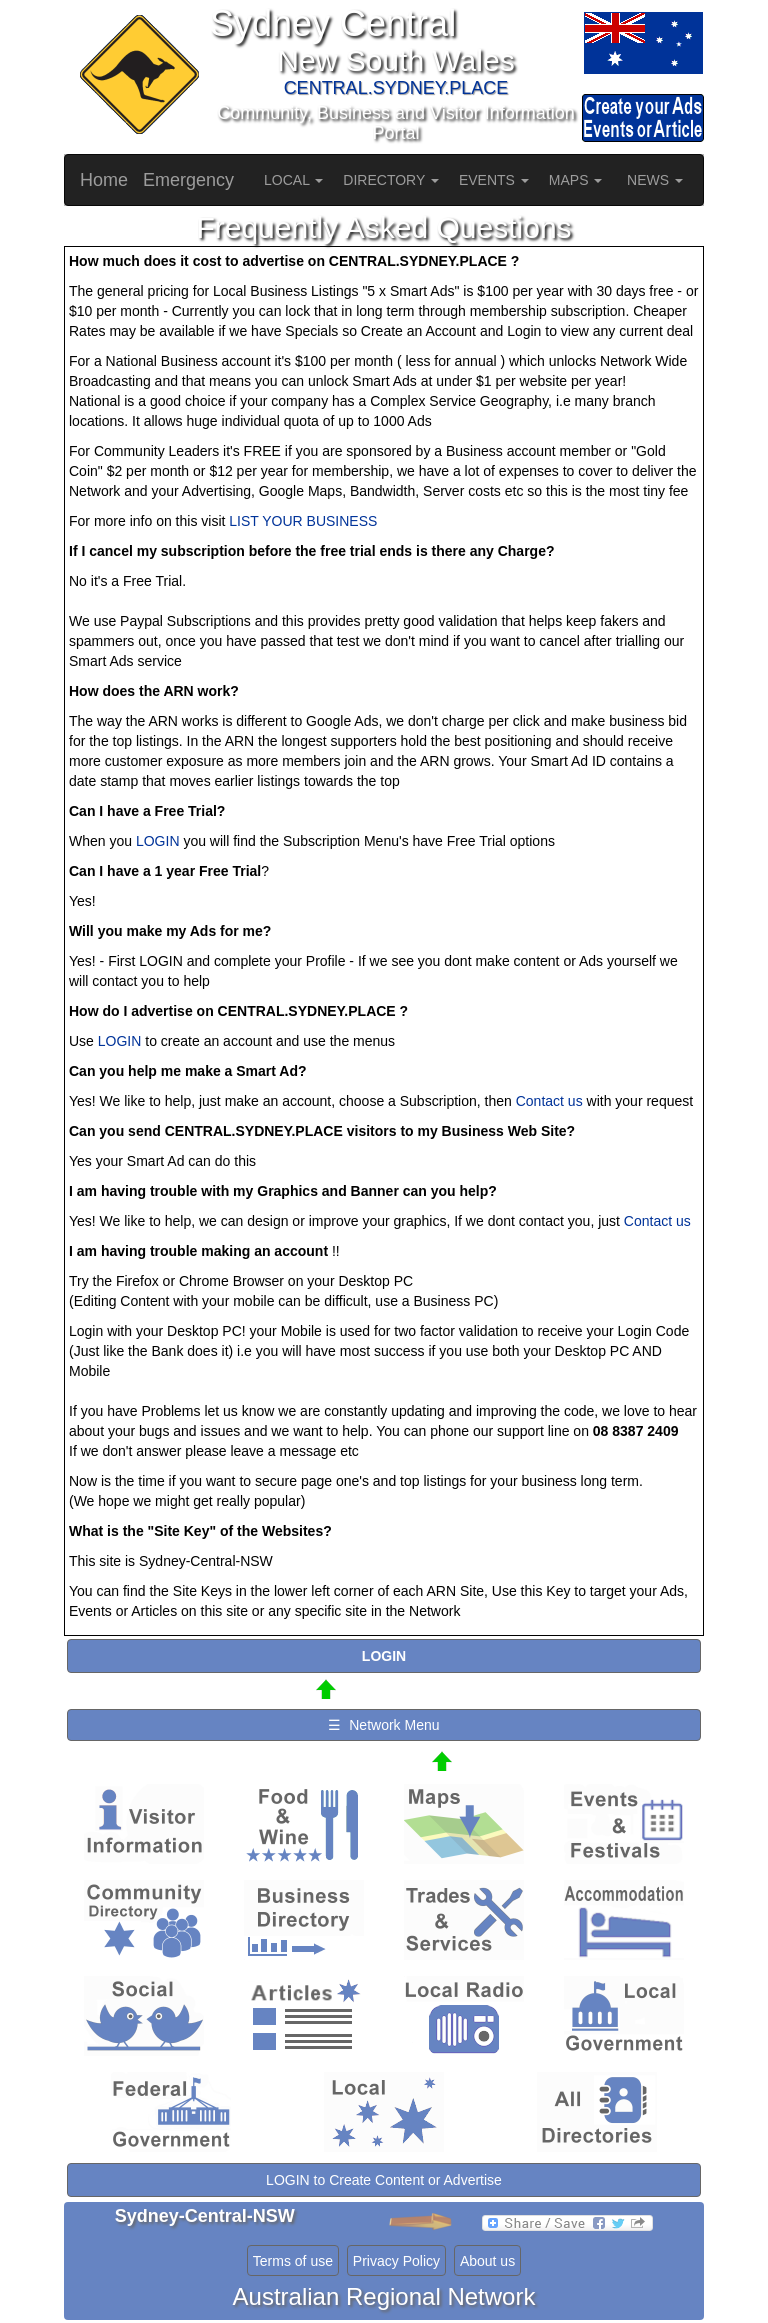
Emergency (188, 180)
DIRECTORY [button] (391, 180)
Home (104, 180)
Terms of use (293, 2261)
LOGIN (158, 841)
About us (487, 2261)
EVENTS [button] (494, 180)
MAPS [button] (576, 180)
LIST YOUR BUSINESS (303, 521)
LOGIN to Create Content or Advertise (384, 2180)
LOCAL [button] (293, 180)
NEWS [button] (655, 180)
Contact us (549, 1101)
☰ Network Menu (383, 1725)
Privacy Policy (396, 2261)
